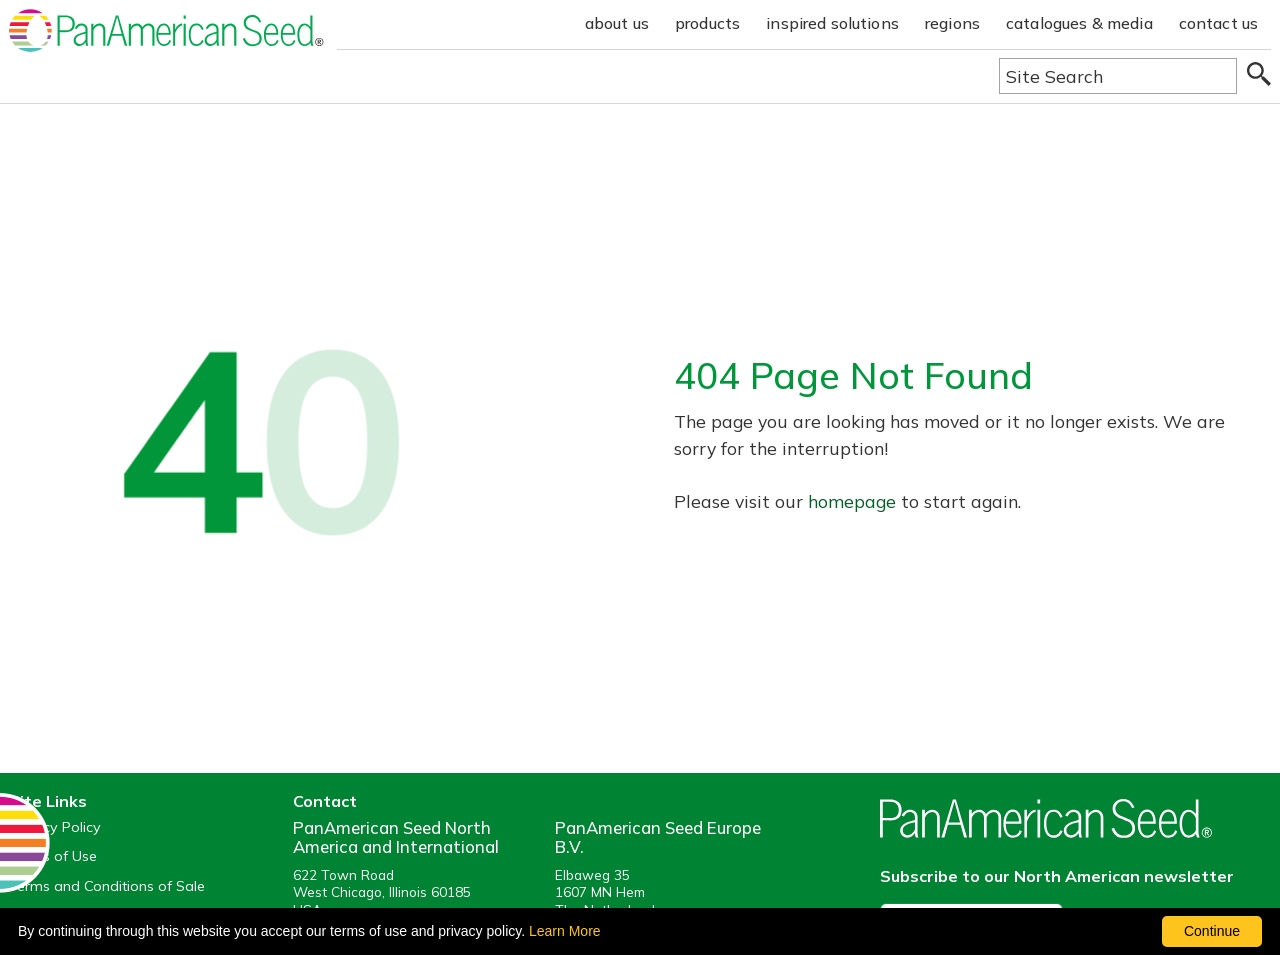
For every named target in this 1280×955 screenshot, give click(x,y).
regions (952, 23)
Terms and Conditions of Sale (107, 886)
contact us (1219, 23)
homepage (852, 501)
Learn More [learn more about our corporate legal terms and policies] (565, 931)
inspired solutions (832, 23)
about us (617, 23)
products (707, 23)
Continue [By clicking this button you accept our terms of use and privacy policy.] (1212, 931)
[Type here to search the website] (1118, 76)
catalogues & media (1079, 23)
